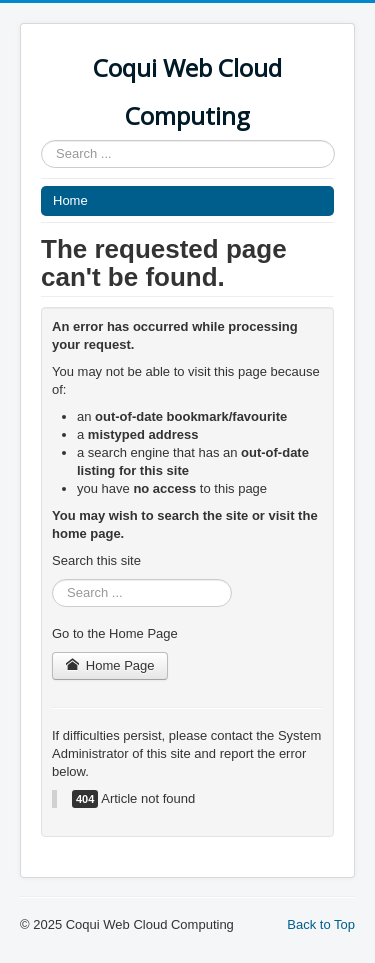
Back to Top (321, 924)
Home (70, 200)
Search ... (41, 140)
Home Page (110, 665)
